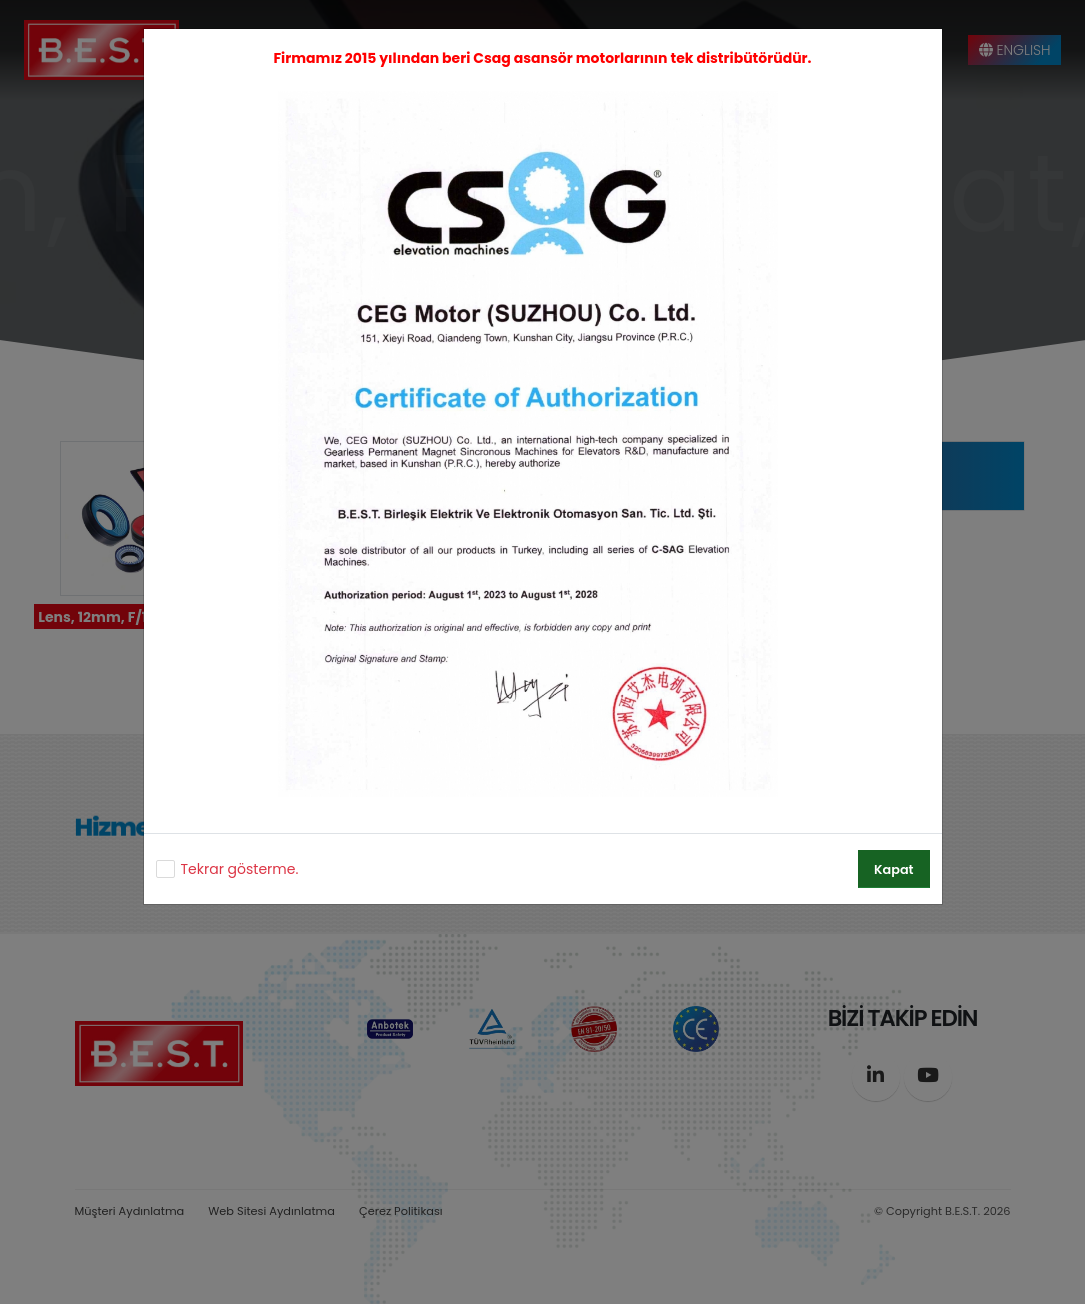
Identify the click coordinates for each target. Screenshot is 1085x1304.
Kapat (893, 869)
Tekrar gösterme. (240, 869)
